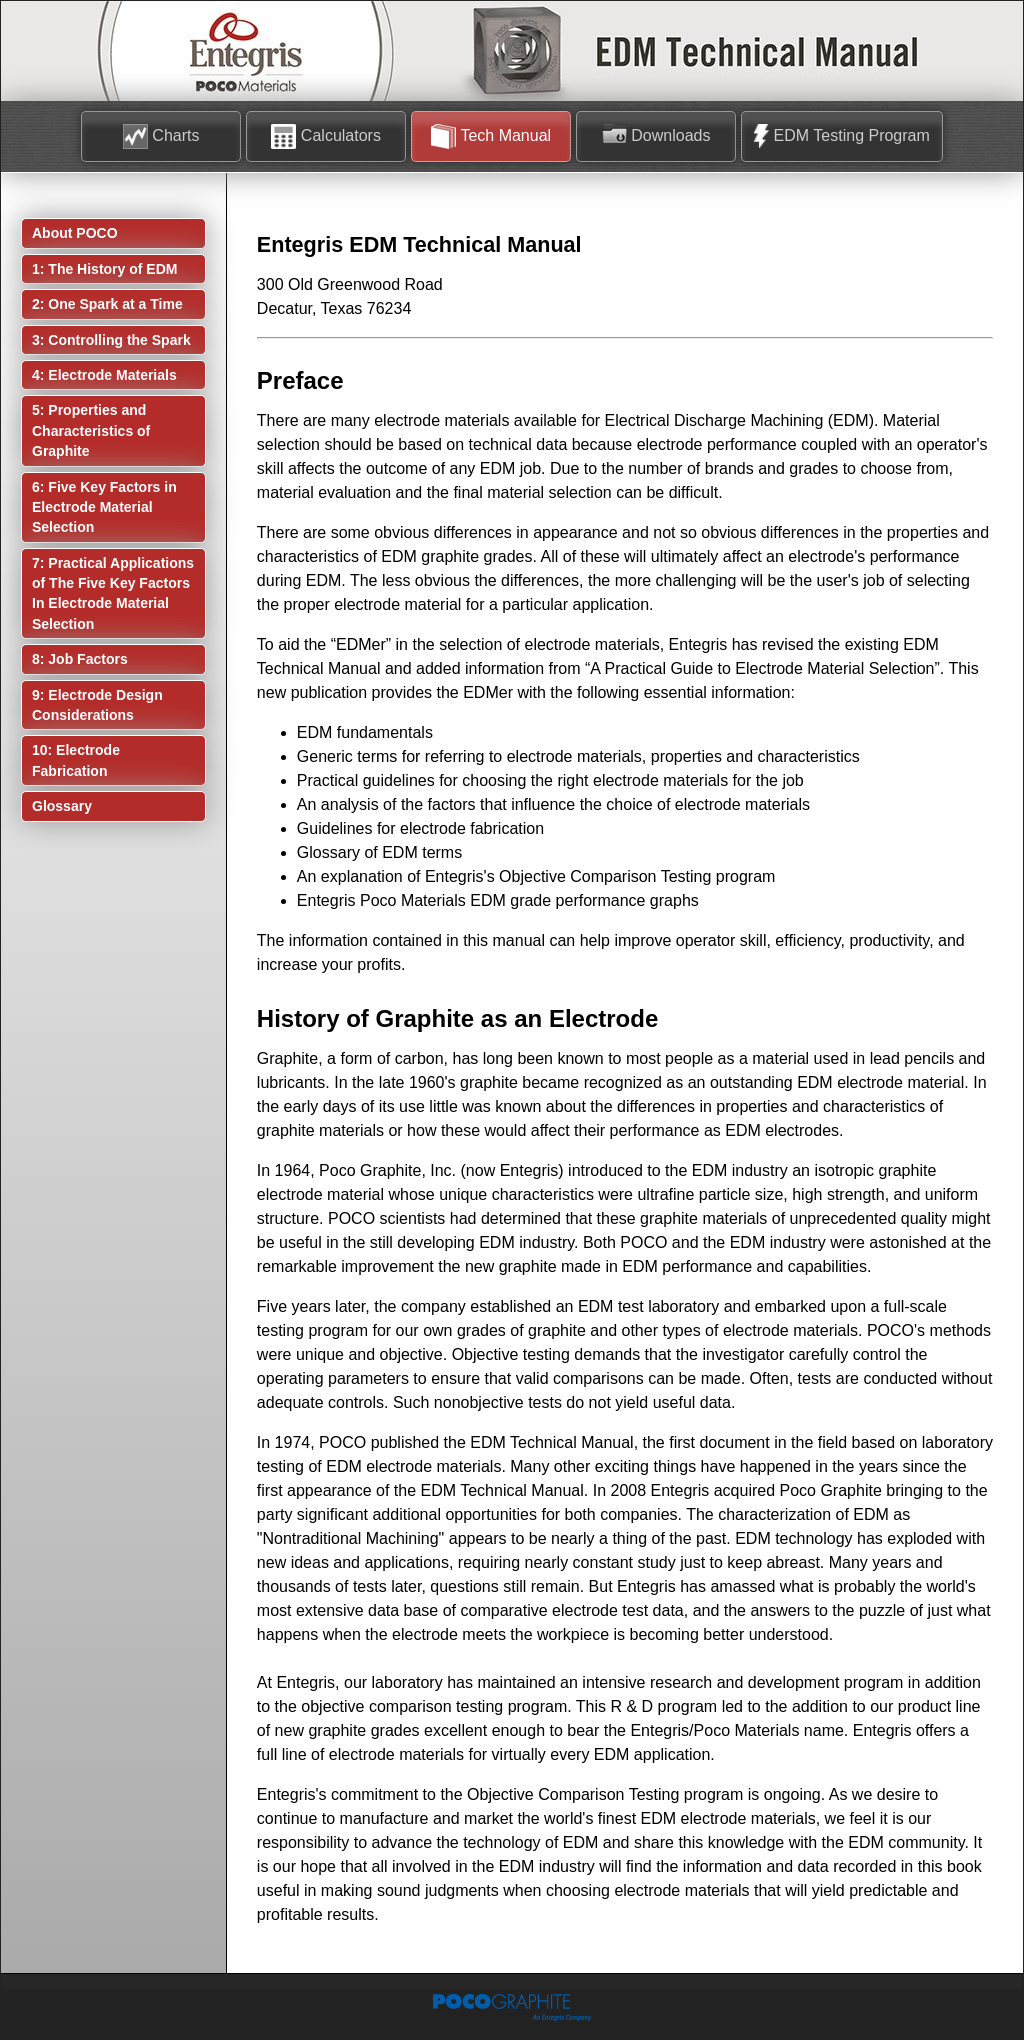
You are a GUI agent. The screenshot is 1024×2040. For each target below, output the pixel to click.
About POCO (75, 233)
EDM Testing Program (842, 136)
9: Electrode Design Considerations (97, 705)
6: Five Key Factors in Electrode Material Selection (104, 507)
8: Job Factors (80, 659)
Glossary (62, 806)
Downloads (656, 136)
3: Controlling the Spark (111, 340)
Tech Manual (491, 136)
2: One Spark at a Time (107, 304)
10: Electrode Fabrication (76, 760)
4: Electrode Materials (104, 375)
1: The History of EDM (104, 269)
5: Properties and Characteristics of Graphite (91, 430)
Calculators (325, 136)
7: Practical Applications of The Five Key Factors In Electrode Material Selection (113, 593)
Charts (161, 136)
